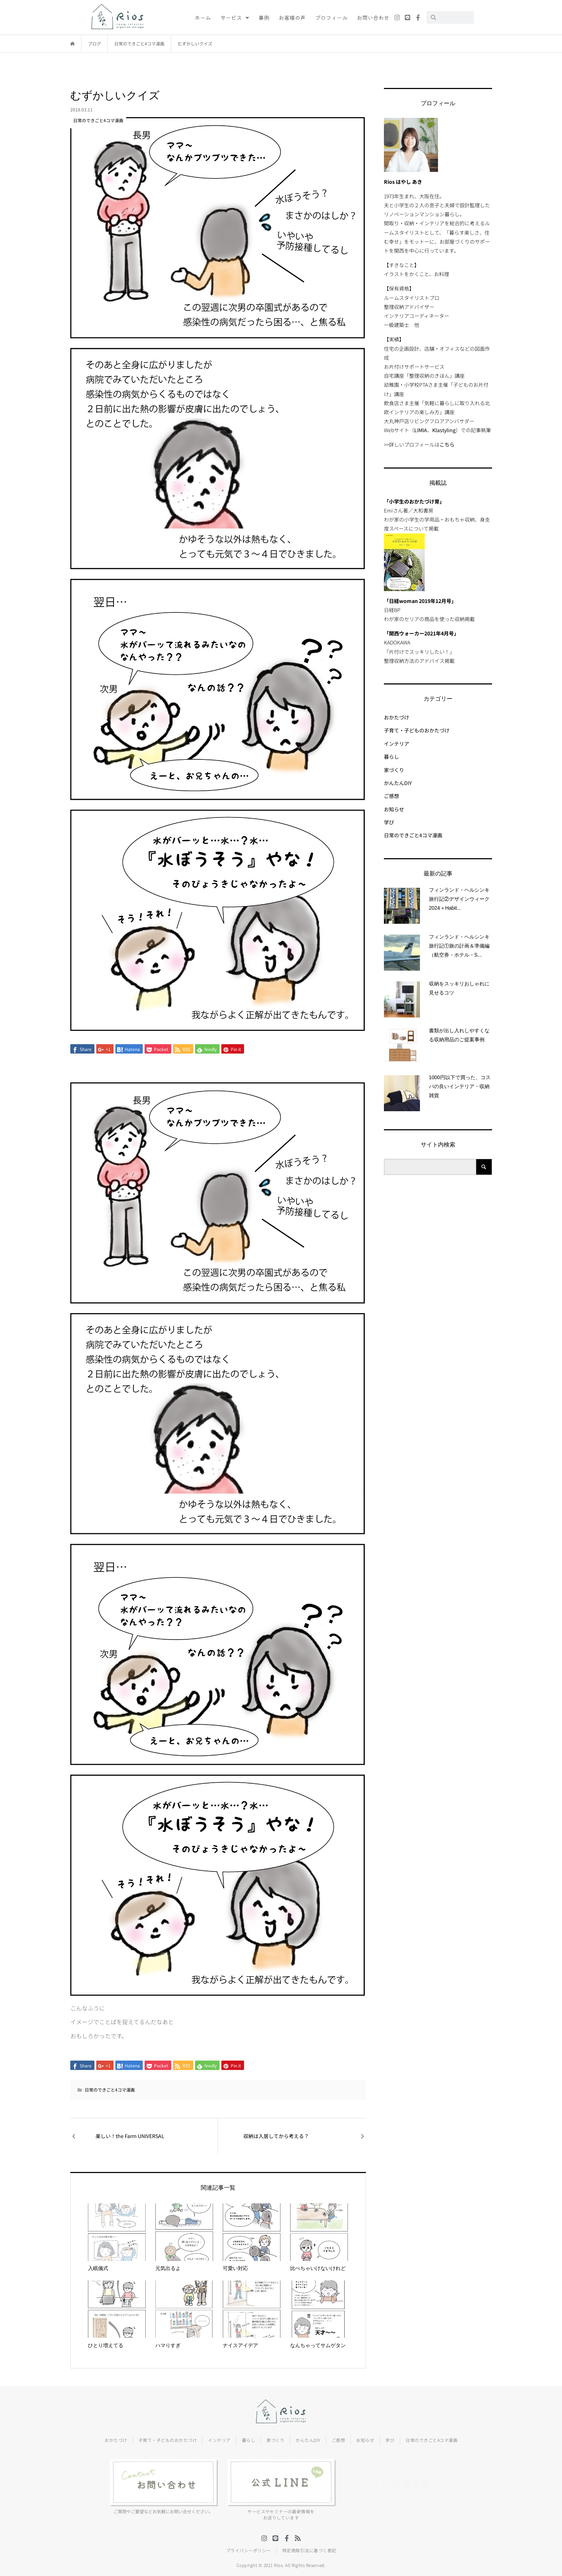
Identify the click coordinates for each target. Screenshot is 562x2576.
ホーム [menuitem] (203, 17)
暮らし (391, 756)
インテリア (396, 743)
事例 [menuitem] (263, 17)
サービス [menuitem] (234, 17)
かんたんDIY (398, 782)
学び (389, 822)
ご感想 (391, 795)
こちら (447, 444)
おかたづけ (396, 717)
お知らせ (394, 809)
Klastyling (444, 430)
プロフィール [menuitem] (331, 17)
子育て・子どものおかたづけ (417, 730)
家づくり (394, 769)
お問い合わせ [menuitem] (373, 17)
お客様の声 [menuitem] (292, 17)
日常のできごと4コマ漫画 (110, 2090)
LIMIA (420, 430)
